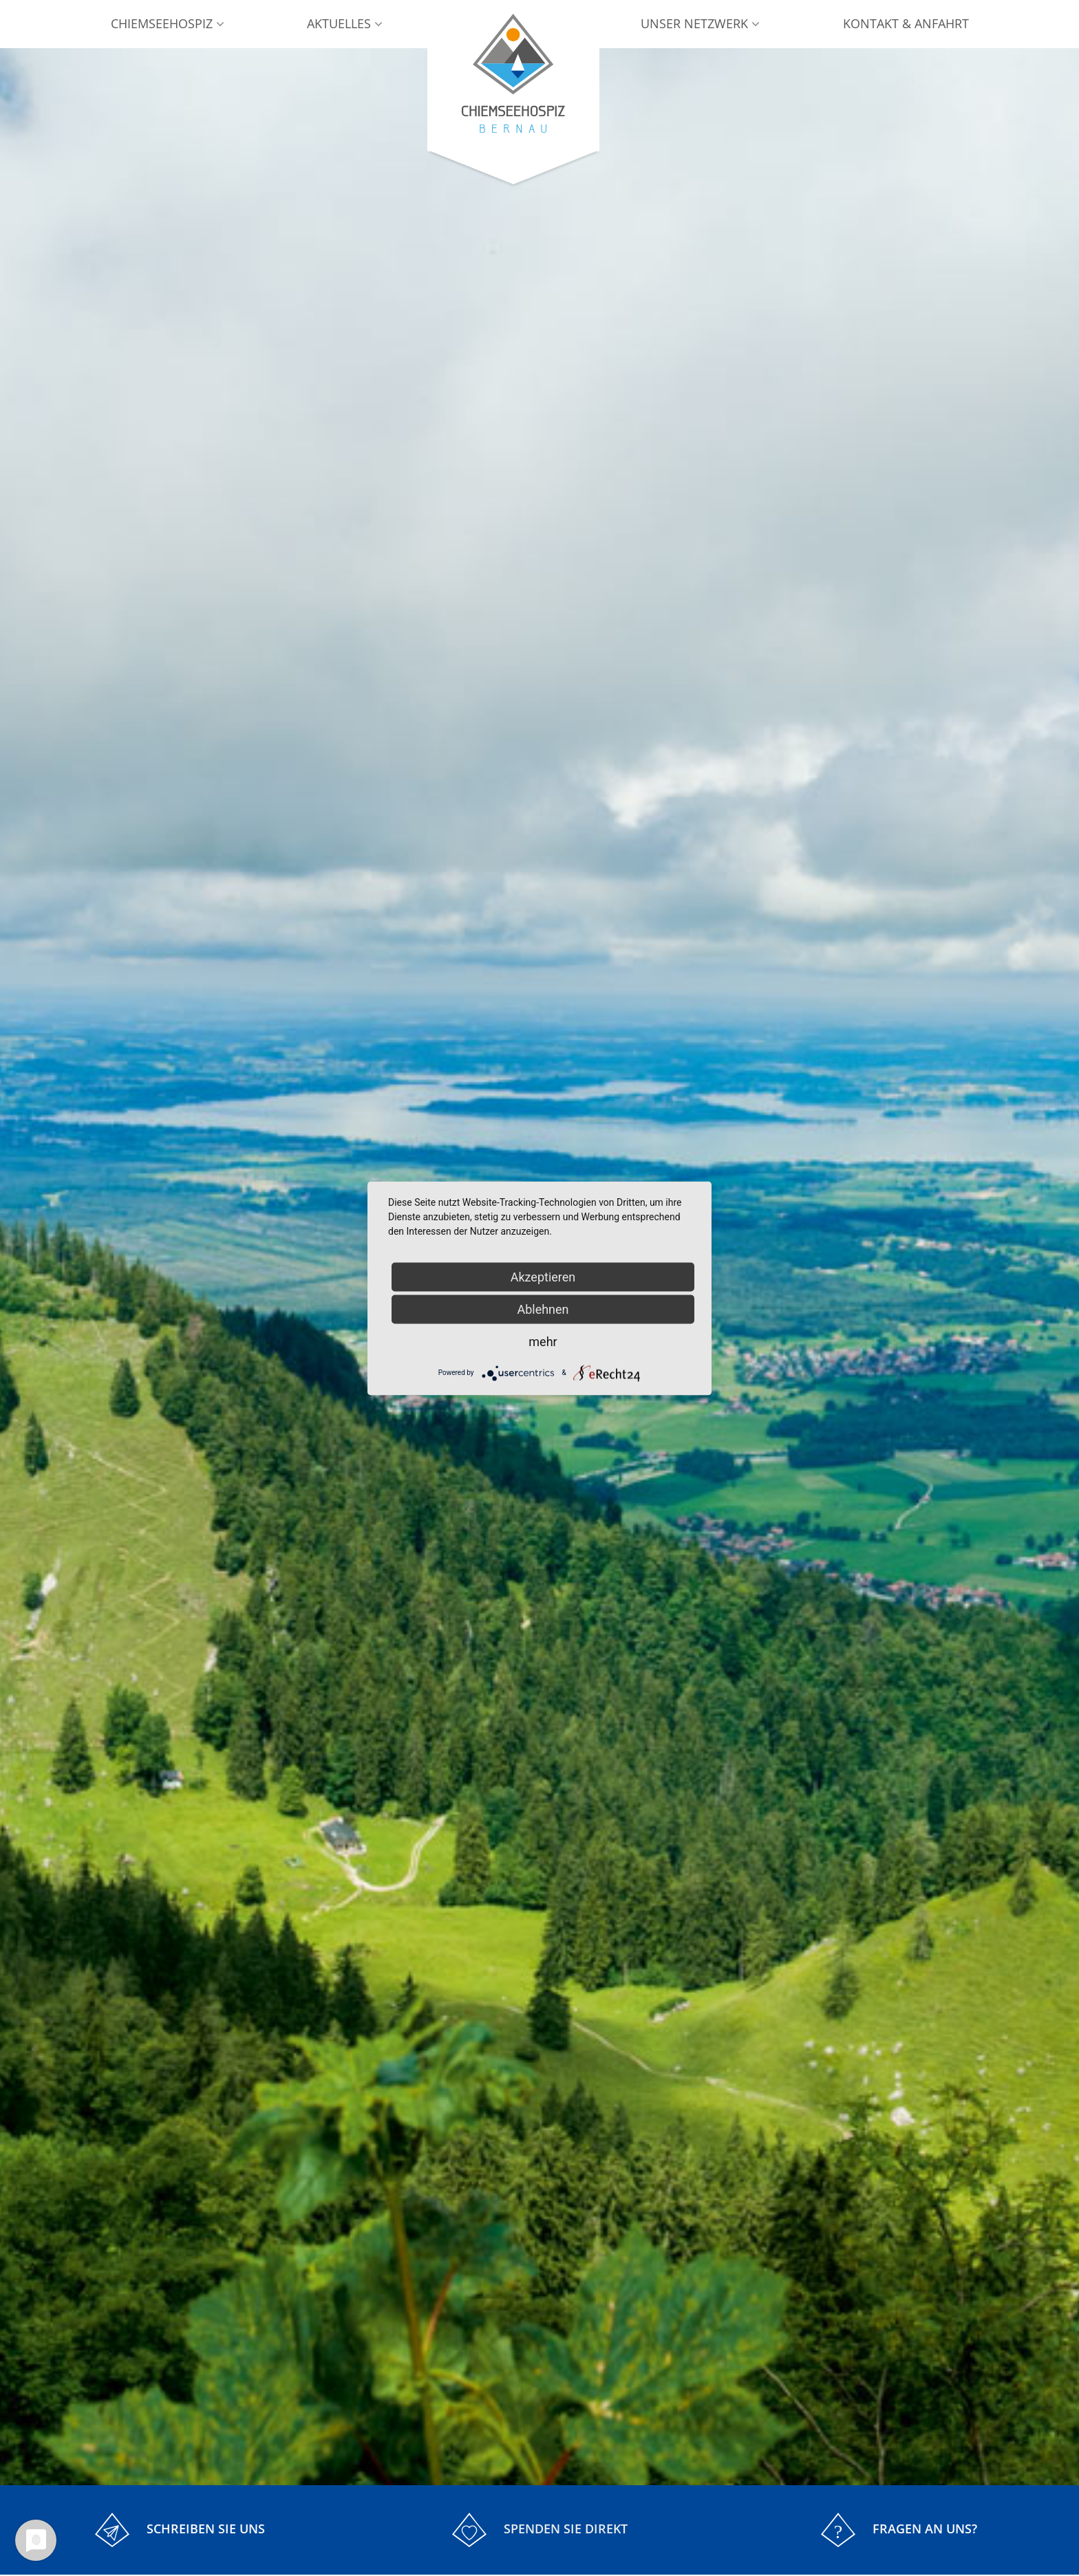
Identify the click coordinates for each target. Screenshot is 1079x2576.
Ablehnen (542, 1308)
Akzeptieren (543, 1276)
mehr (542, 1341)
